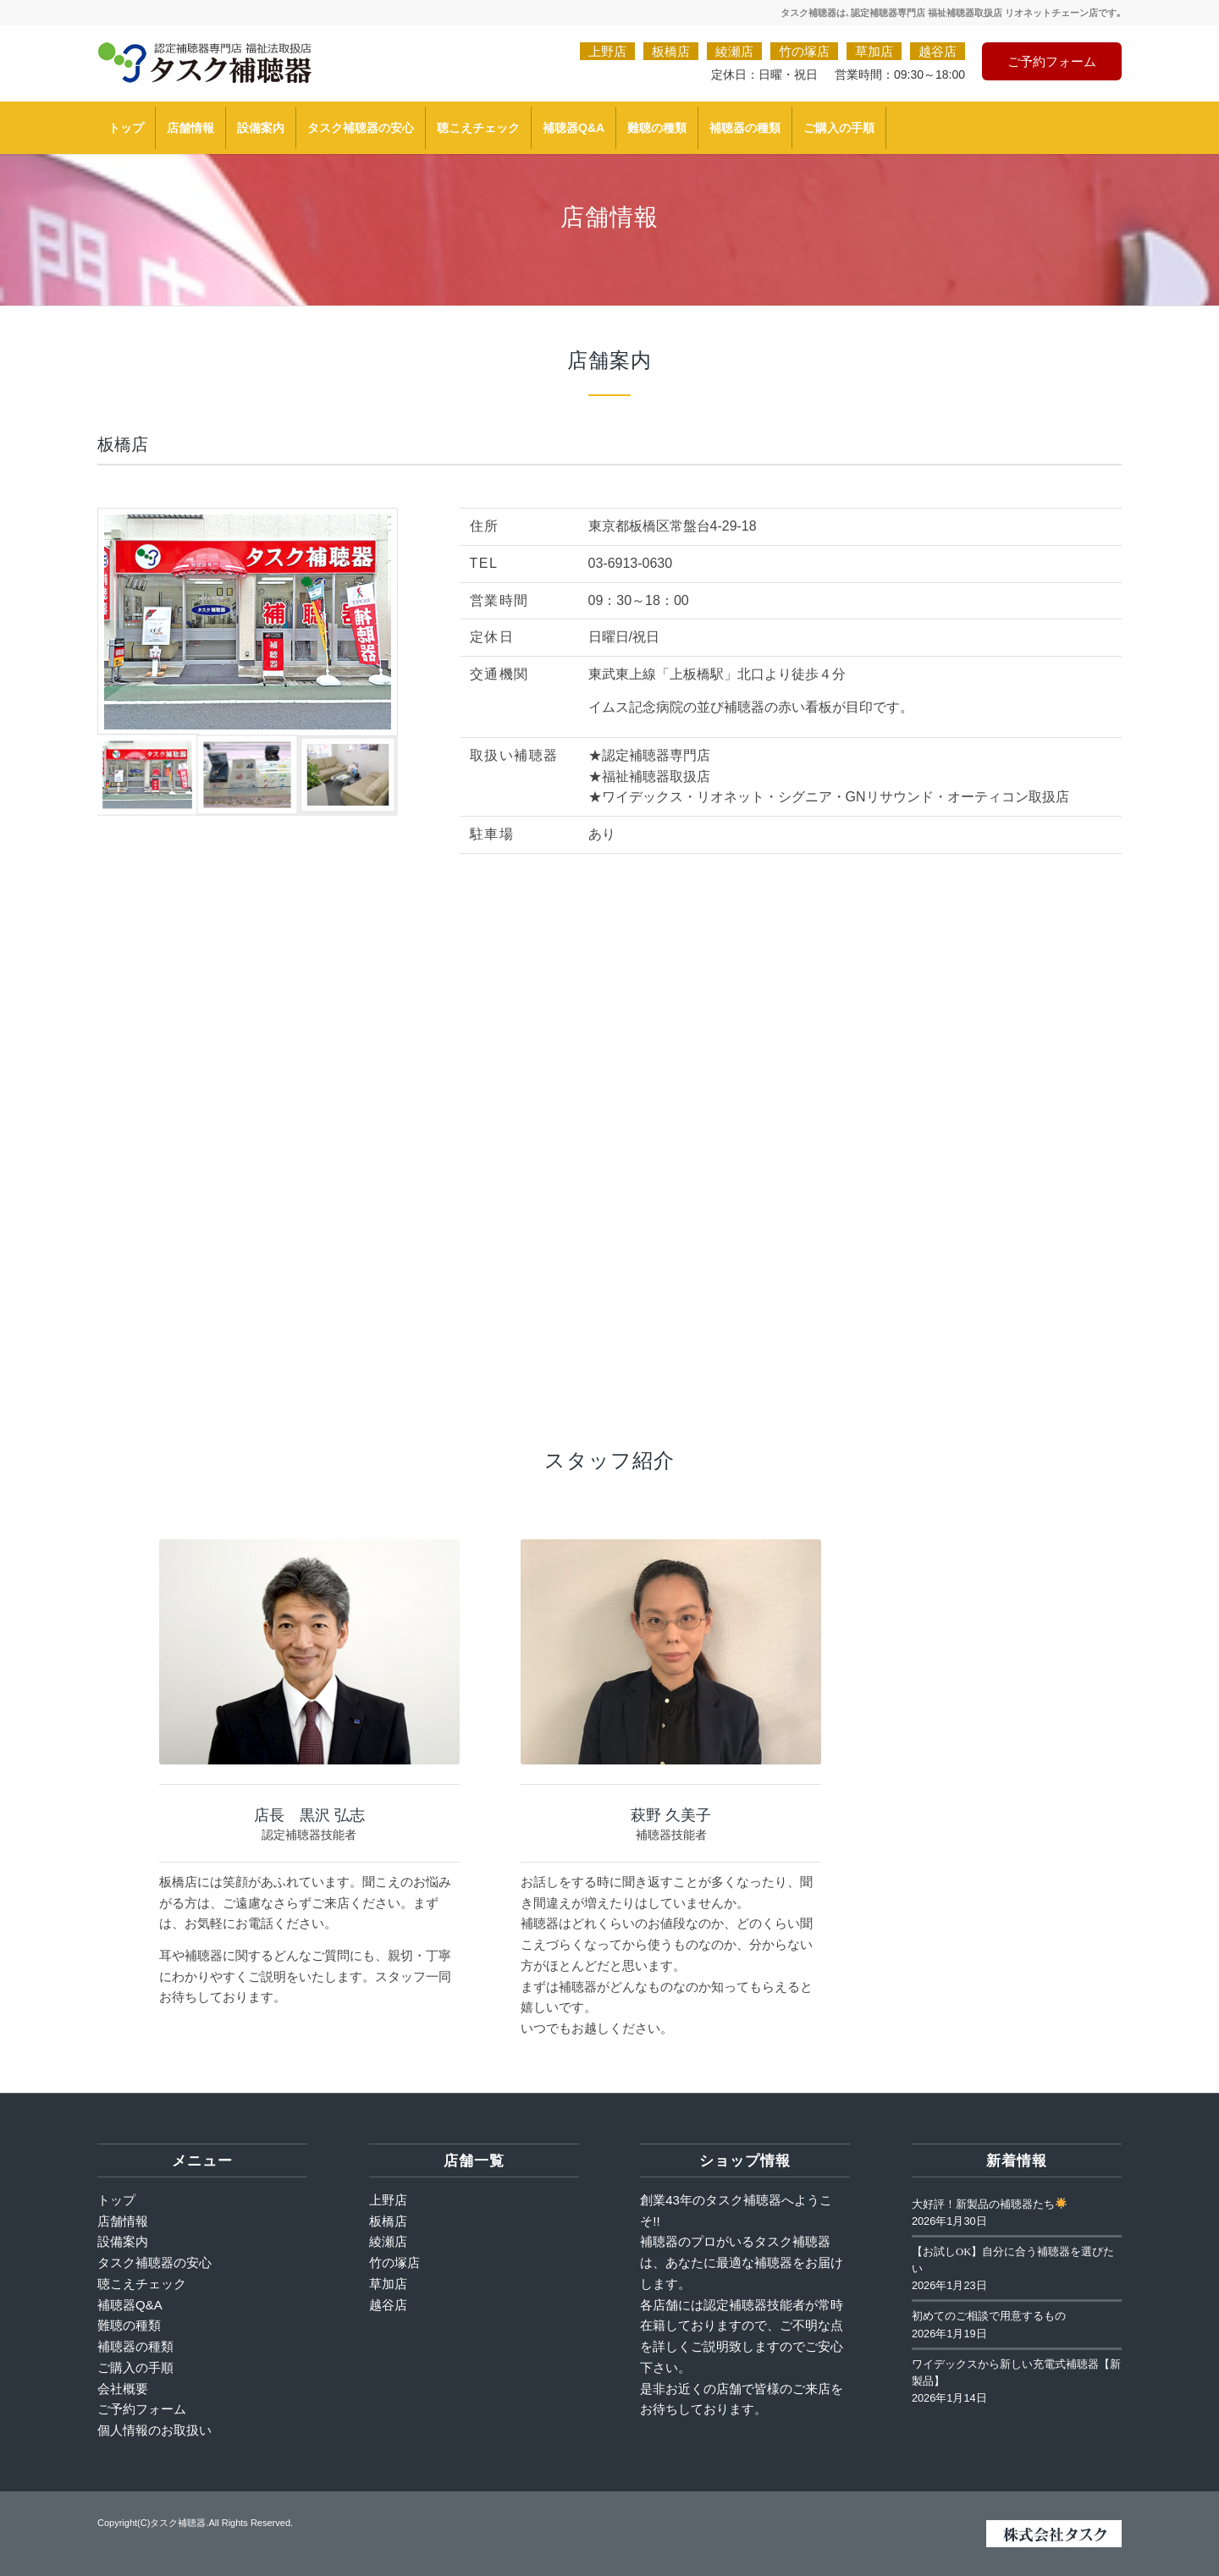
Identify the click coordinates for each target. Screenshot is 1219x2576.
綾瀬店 (734, 51)
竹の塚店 (804, 51)
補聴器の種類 (135, 2346)
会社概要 (122, 2388)
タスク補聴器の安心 (154, 2262)
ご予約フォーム (1051, 61)
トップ (116, 2200)
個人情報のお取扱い (154, 2430)
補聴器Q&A (130, 2305)
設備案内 (122, 2241)
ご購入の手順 (135, 2367)
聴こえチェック (141, 2283)
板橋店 (671, 51)
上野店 (607, 51)
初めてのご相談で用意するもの (989, 2316)
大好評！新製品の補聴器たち (989, 2204)
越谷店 (937, 51)
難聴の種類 (129, 2325)
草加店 (874, 51)
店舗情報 (122, 2221)
